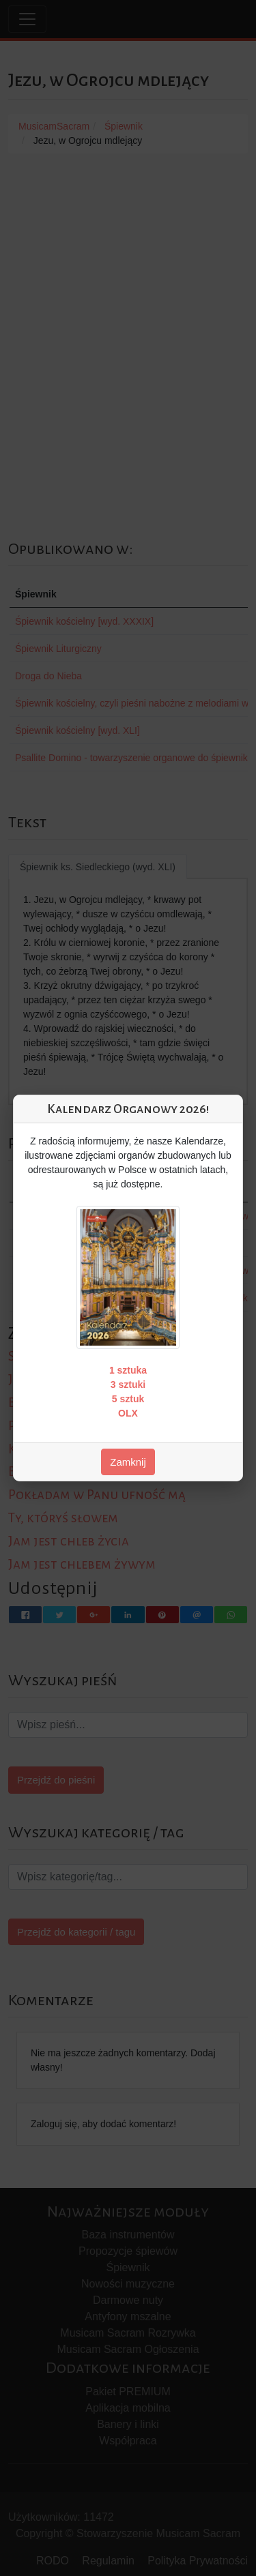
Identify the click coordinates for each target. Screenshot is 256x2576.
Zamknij (128, 1462)
